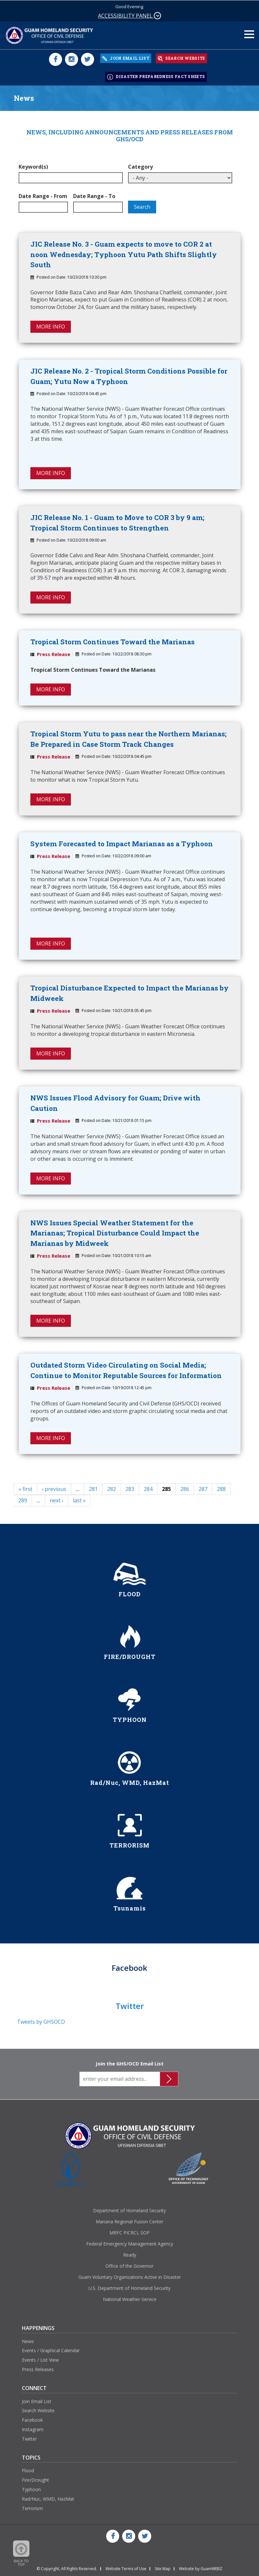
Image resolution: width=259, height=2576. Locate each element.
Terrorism (32, 2508)
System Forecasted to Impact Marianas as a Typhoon (121, 842)
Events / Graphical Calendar (51, 2350)
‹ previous (54, 1488)
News (28, 2341)
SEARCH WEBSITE (181, 58)
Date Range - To (94, 194)
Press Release (53, 653)
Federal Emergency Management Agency (129, 2243)
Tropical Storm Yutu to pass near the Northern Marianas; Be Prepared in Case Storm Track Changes (128, 737)
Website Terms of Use (125, 2568)
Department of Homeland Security (129, 2210)
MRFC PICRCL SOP (129, 2232)
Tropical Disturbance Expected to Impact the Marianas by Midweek (129, 992)
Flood (28, 2470)
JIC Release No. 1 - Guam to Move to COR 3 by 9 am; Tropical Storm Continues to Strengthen (117, 521)
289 (22, 1500)
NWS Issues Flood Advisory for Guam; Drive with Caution (115, 1102)
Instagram (32, 2429)
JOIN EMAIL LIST (125, 58)
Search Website (38, 2410)
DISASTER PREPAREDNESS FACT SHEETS (156, 75)
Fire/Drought (35, 2479)
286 (184, 1488)
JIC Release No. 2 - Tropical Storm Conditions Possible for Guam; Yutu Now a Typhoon (128, 374)
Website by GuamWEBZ (200, 2568)
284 (148, 1488)
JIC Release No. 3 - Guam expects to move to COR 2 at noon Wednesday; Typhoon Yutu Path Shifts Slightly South (123, 252)
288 (221, 1488)
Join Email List (36, 2401)
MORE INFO (50, 324)
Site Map (162, 2568)
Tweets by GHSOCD (41, 2021)
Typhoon (31, 2489)
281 (93, 1488)
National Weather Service (129, 2299)
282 (111, 1488)
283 (129, 1488)
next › (56, 1500)
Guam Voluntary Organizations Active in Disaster (129, 2277)
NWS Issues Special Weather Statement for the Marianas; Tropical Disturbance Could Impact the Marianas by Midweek (114, 1232)
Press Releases (38, 2369)
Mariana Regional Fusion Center (129, 2221)
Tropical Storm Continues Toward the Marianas (112, 640)
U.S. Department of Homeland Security (129, 2288)
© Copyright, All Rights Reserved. (67, 2568)
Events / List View (40, 2359)
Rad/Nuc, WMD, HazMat (48, 2498)
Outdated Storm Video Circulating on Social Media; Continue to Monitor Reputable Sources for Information (126, 1370)
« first (25, 1488)
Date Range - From (43, 194)
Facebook (32, 2419)
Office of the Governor (129, 2265)
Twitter (29, 2438)
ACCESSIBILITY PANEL (129, 15)
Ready (129, 2254)
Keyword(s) (33, 164)
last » (79, 1500)
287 (203, 1488)
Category (140, 164)
